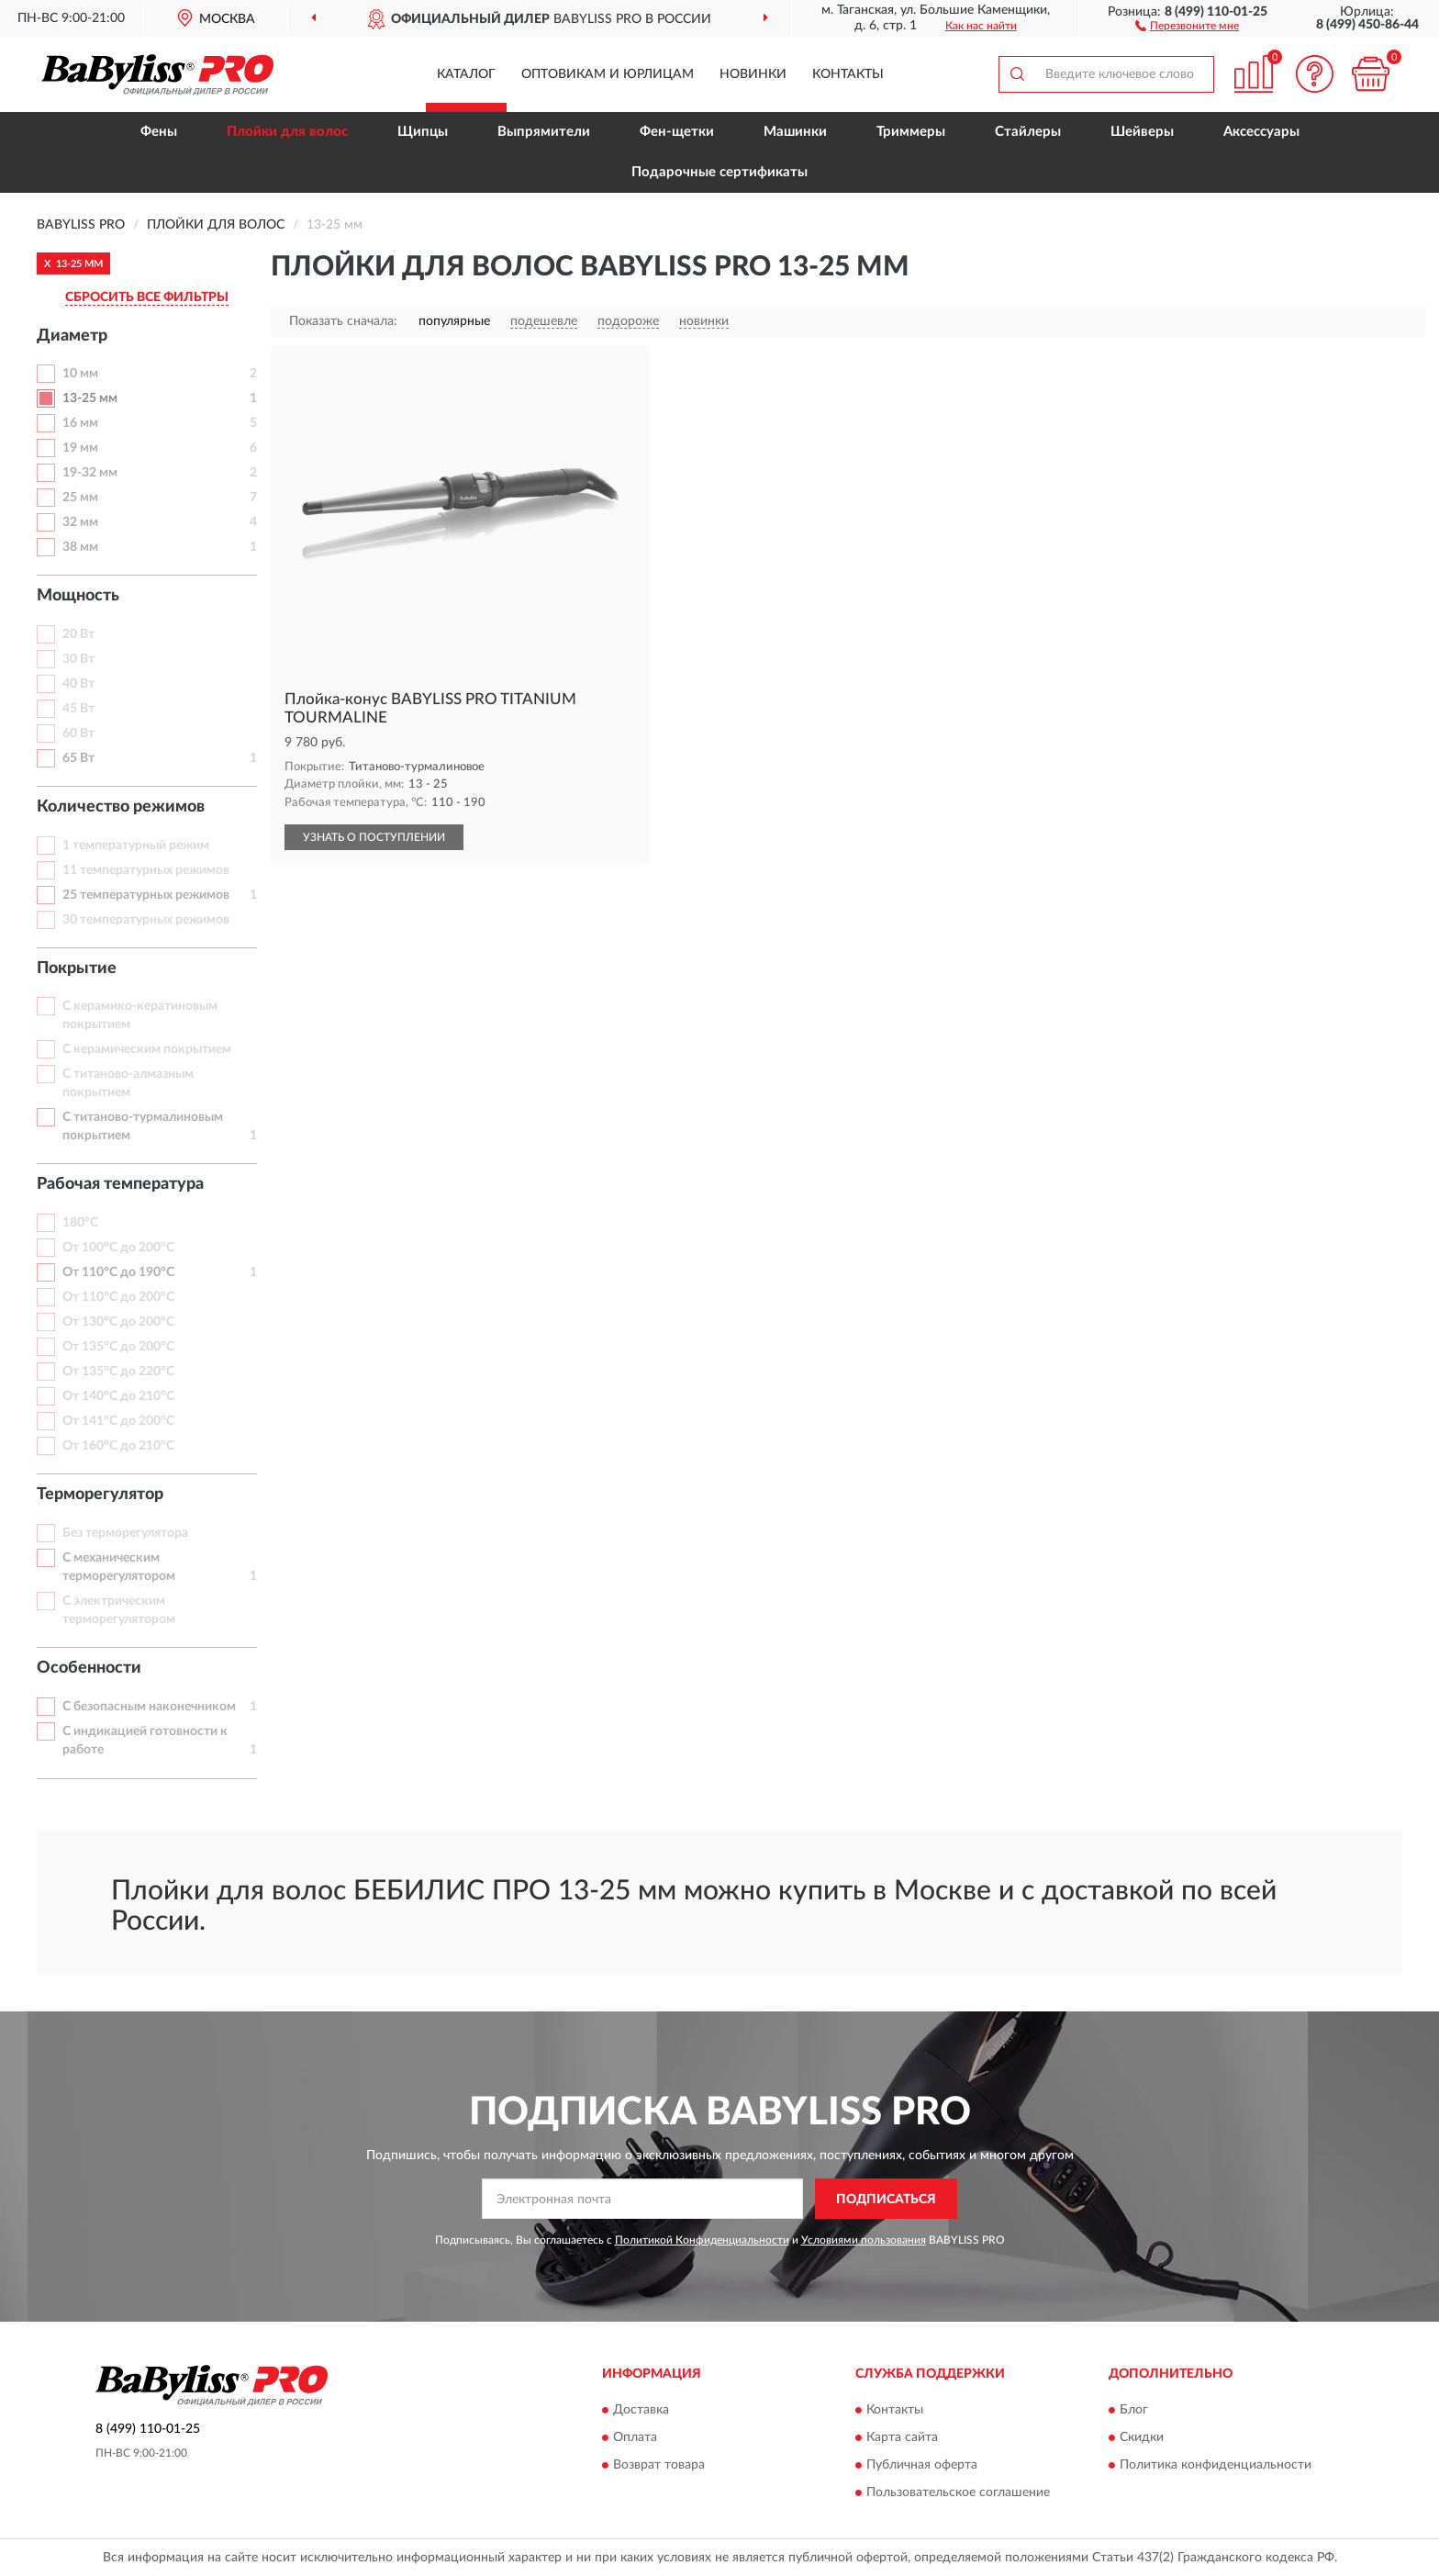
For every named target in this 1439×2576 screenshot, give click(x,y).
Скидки (1142, 2437)
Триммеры (910, 132)
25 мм (80, 497)
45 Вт (78, 708)
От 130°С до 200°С (118, 1322)
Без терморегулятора (125, 1533)
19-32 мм (89, 472)
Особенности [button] (89, 1668)
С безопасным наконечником (149, 1706)
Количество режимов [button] (121, 807)
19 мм (80, 448)
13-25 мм (89, 398)
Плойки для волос (287, 132)
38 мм (80, 547)
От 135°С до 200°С (118, 1346)
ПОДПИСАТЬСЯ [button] (886, 2199)
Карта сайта (902, 2437)
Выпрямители (543, 132)
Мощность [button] (78, 596)
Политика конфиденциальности (1215, 2464)
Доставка (641, 2409)
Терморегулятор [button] (100, 1494)
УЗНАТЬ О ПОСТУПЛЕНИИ (374, 837)
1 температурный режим (135, 845)
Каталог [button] (466, 74)
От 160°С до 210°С (118, 1445)
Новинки (753, 74)
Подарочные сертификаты (719, 172)
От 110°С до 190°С (118, 1272)
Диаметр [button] (72, 336)
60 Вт (78, 733)
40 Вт (78, 684)
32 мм (80, 522)
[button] (1187, 24)
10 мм (80, 373)
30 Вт (78, 659)
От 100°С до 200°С (118, 1247)
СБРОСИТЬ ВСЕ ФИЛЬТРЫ (147, 297)
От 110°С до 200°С (118, 1297)
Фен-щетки (677, 132)
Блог (1134, 2409)
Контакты (848, 74)
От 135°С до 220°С (118, 1371)
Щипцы (422, 132)
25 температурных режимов (145, 895)
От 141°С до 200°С (118, 1421)
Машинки (795, 132)
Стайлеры (1028, 132)
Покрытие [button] (77, 968)
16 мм (80, 423)
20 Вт (78, 634)
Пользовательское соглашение (958, 2492)
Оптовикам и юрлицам (607, 74)
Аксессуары (1261, 132)
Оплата (635, 2437)
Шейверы (1142, 132)
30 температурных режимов (145, 919)
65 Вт (78, 758)
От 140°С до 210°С (118, 1396)
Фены (158, 132)
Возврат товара (659, 2464)
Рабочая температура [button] (120, 1184)
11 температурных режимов (145, 870)
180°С (80, 1222)
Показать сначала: (343, 321)
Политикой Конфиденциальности (702, 2240)
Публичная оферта (921, 2464)
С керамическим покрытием (146, 1049)
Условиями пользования (863, 2240)
